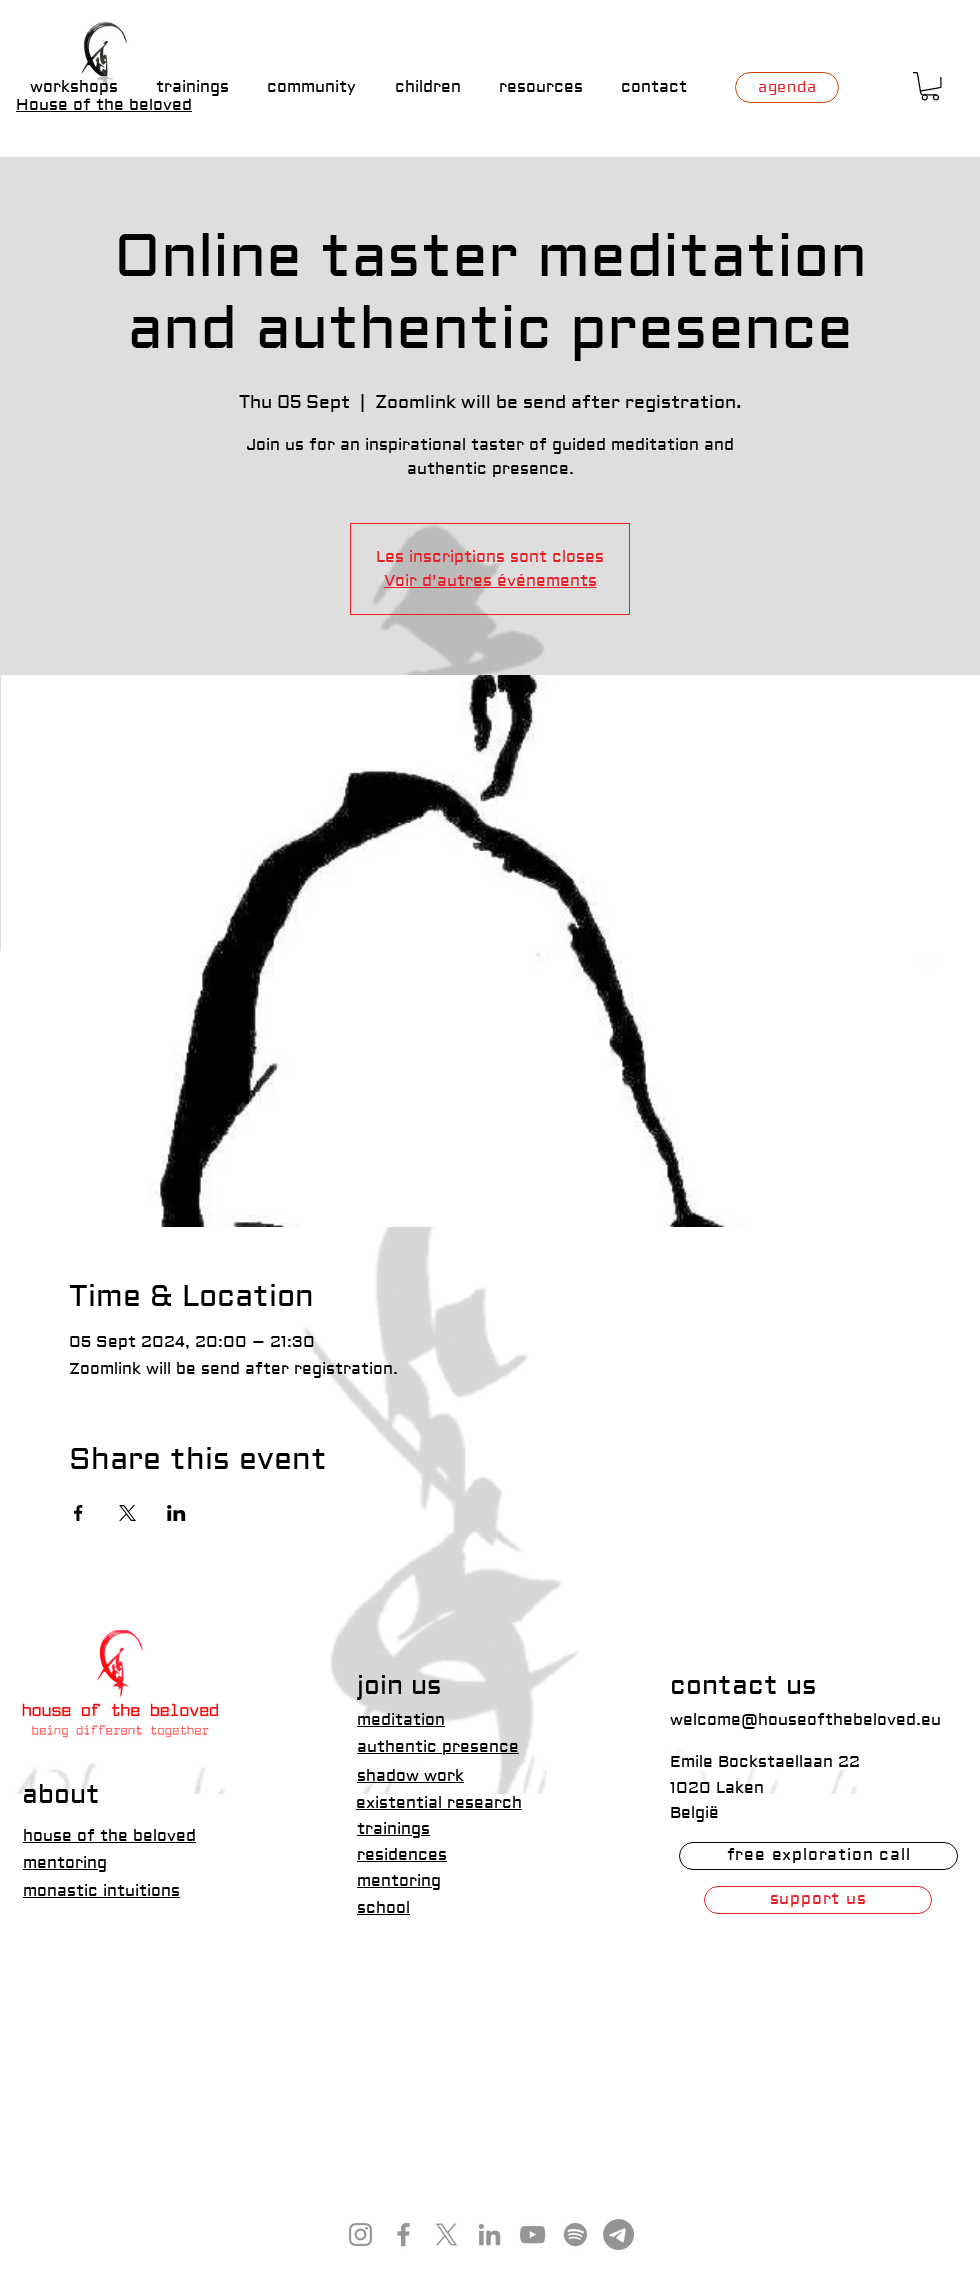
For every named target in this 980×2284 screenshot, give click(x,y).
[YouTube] (532, 2234)
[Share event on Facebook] (78, 1513)
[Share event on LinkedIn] (176, 1513)
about (61, 1795)
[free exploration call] (818, 1856)
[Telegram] (618, 2234)
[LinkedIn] (489, 2234)
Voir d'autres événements (490, 581)
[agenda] (787, 87)
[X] (446, 2234)
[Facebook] (403, 2234)
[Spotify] (575, 2234)
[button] (930, 86)
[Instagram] (360, 2234)
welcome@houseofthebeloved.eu (805, 1720)
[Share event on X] (127, 1513)
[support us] (818, 1900)
